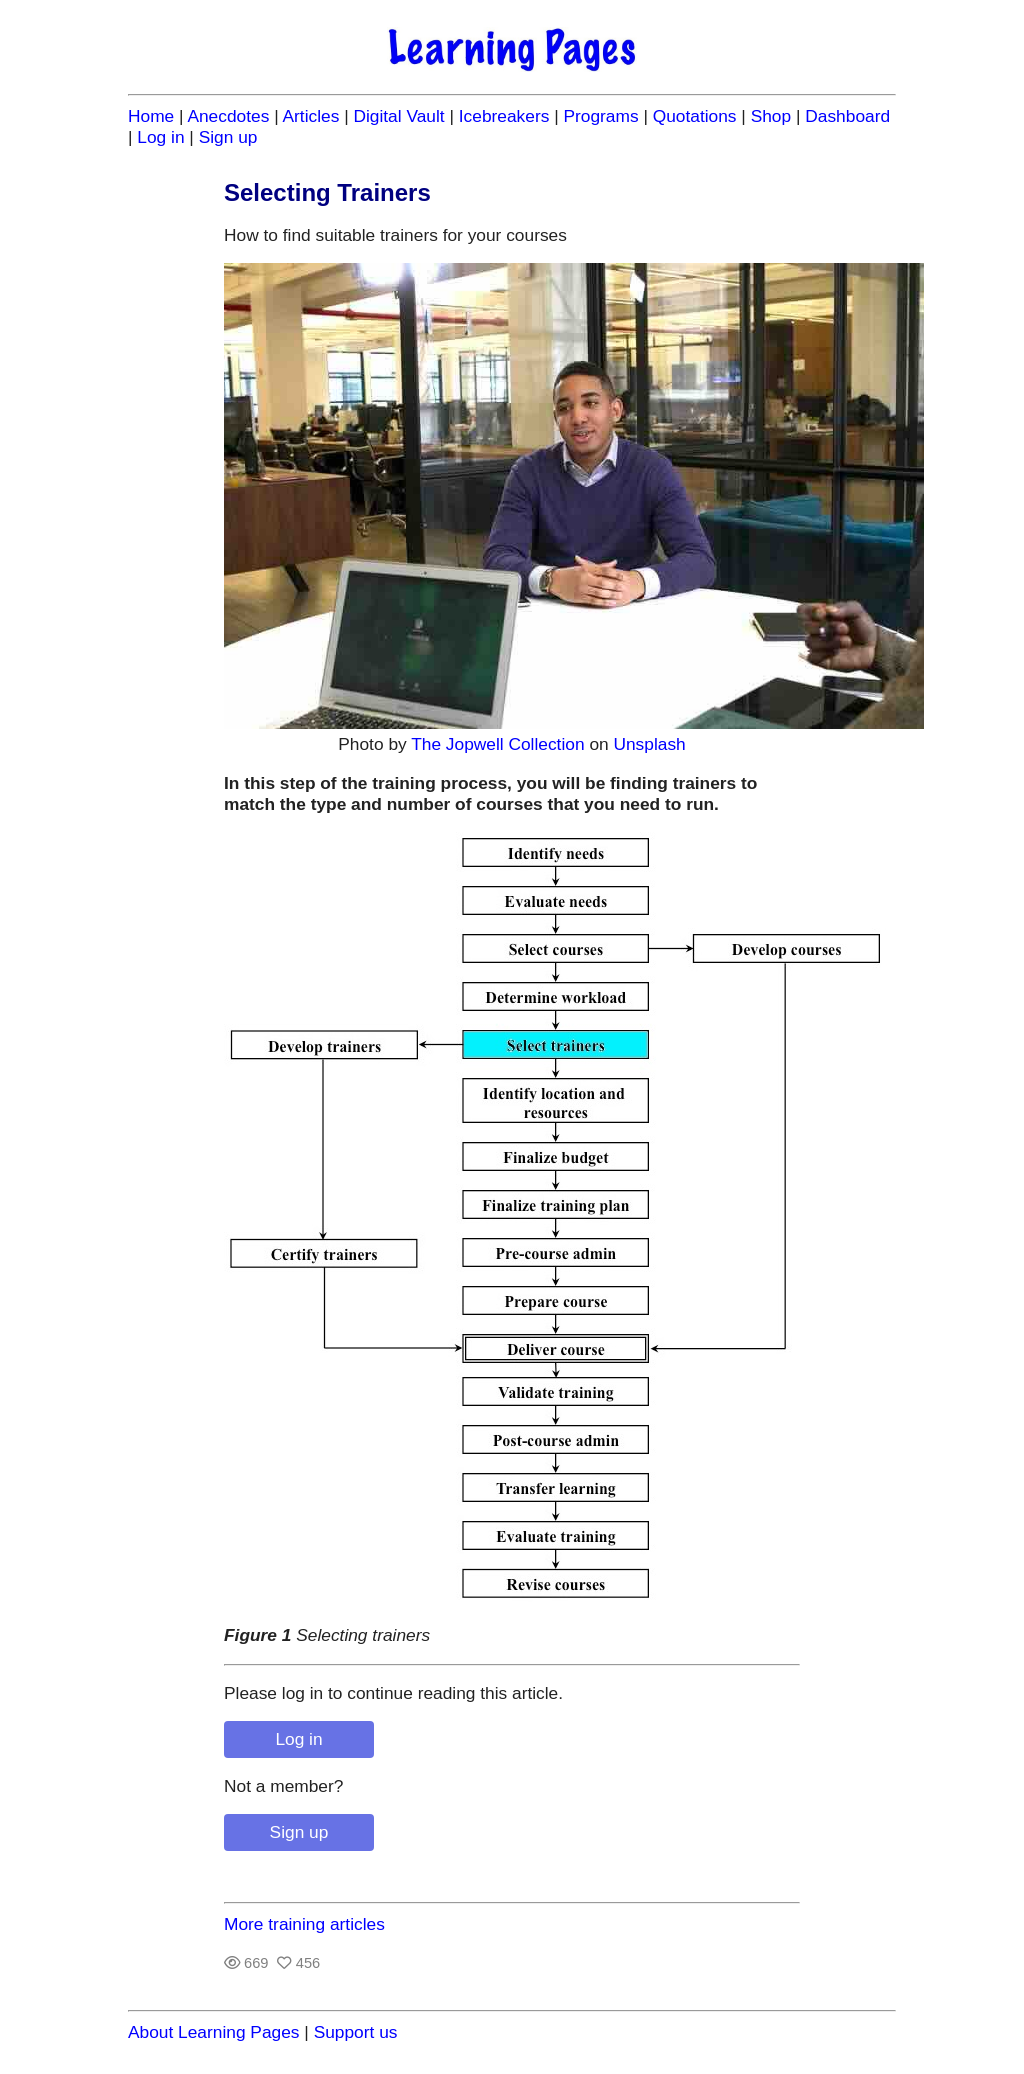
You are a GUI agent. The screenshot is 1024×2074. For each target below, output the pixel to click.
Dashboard (847, 116)
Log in (160, 137)
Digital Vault (398, 116)
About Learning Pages (214, 2032)
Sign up (228, 137)
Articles (311, 116)
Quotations (695, 116)
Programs (600, 116)
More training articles (304, 1924)
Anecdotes (228, 116)
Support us (356, 2032)
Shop (771, 116)
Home (151, 116)
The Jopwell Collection (497, 744)
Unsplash (649, 744)
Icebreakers (504, 116)
